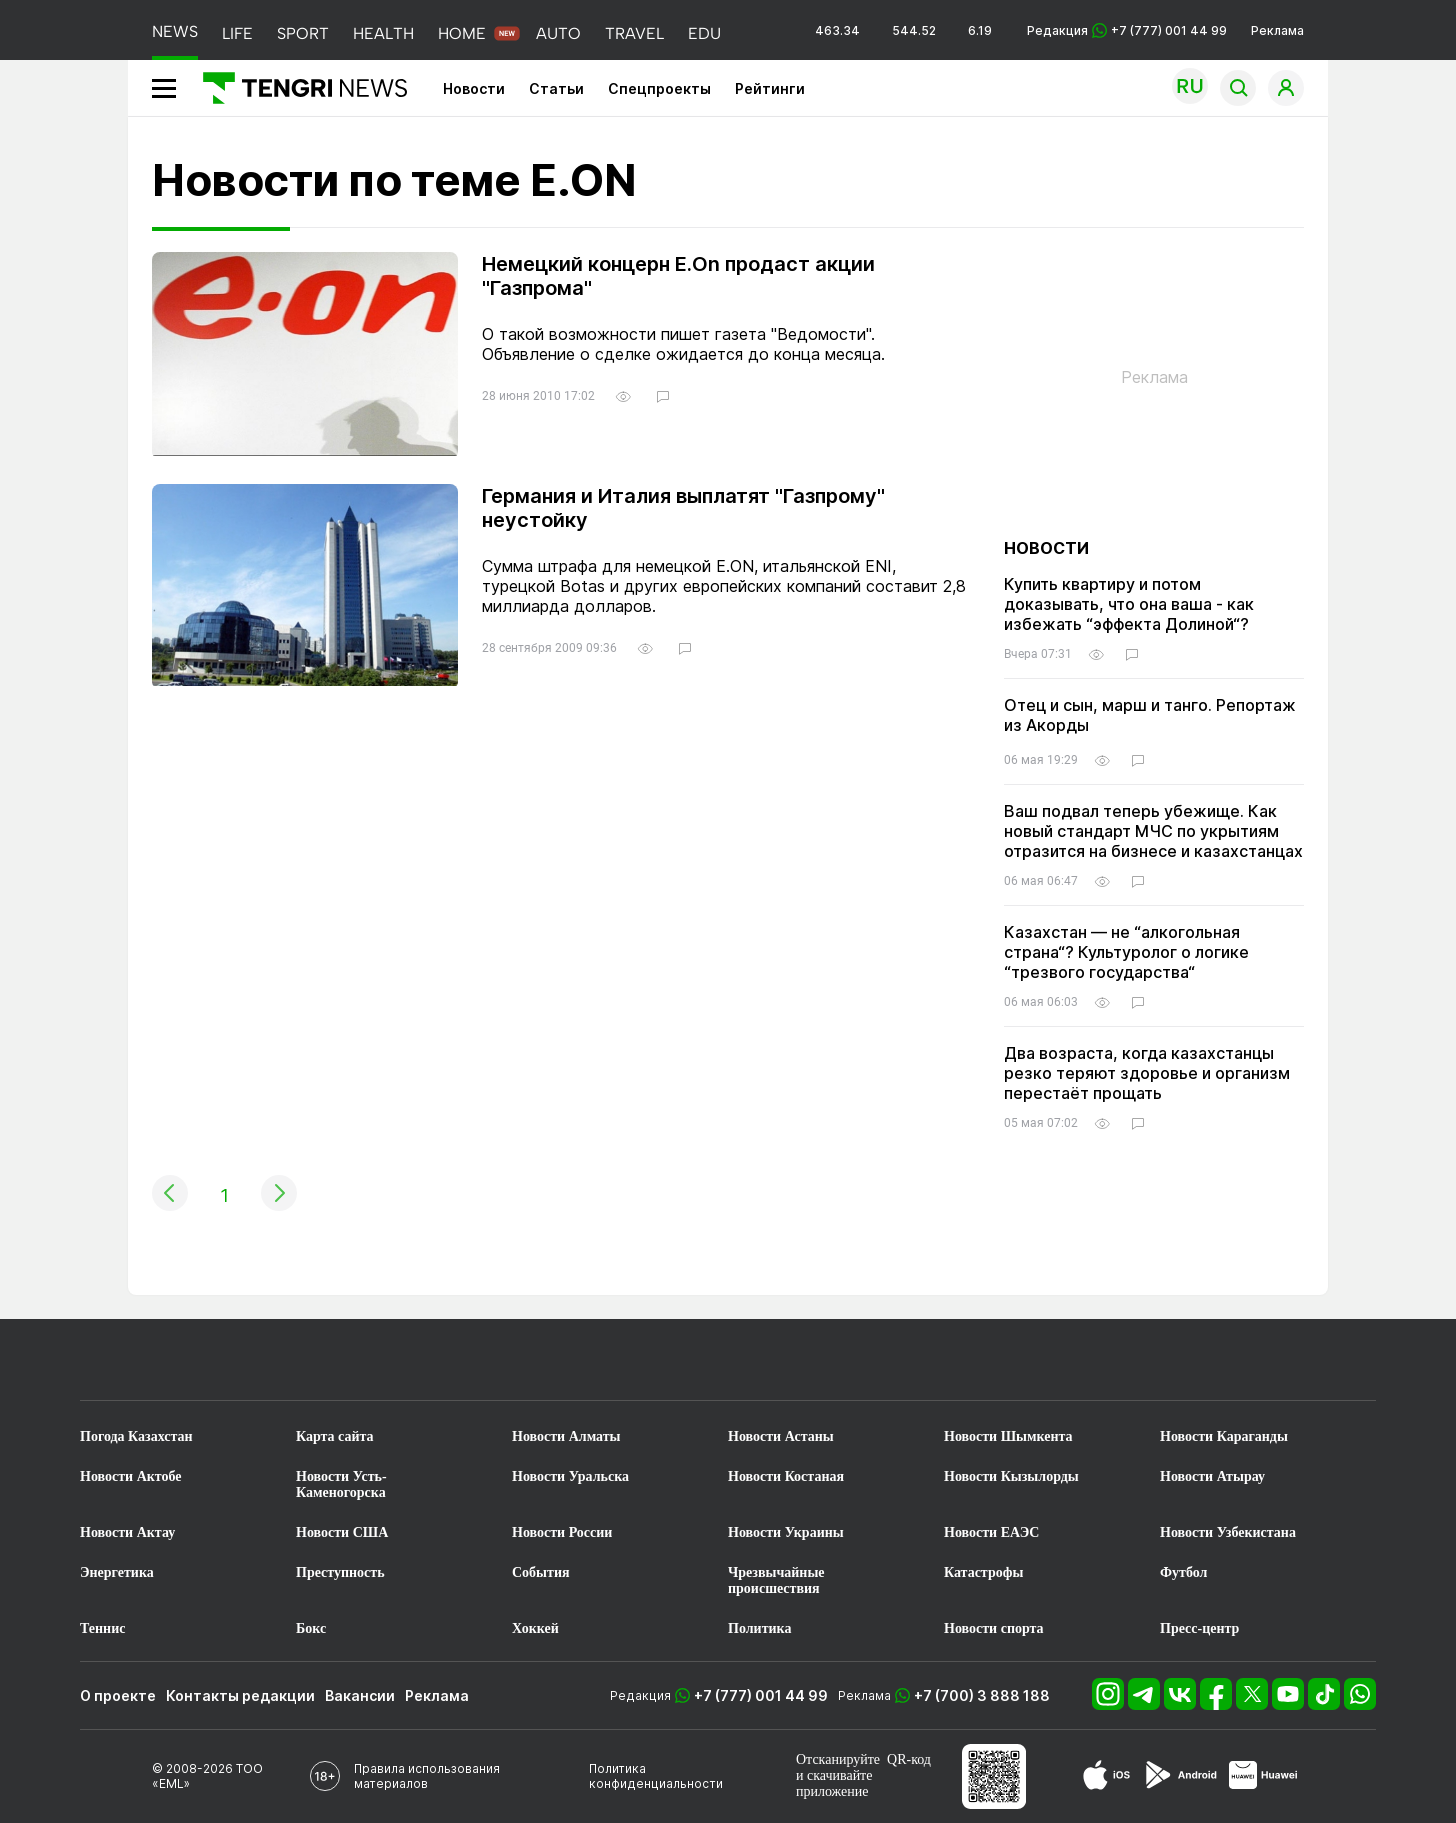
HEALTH (383, 33)
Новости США (342, 1532)
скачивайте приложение (834, 1783)
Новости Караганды (1224, 1436)
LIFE (237, 33)
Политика (759, 1628)
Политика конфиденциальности (656, 1776)
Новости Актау (127, 1532)
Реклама (1277, 30)
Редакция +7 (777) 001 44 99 (1127, 30)
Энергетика (117, 1572)
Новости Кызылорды (1011, 1476)
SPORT (303, 33)
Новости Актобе (131, 1476)
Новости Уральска (570, 1476)
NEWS (175, 31)
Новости (474, 88)
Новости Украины (786, 1532)
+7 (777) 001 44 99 (761, 1695)
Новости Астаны (781, 1436)
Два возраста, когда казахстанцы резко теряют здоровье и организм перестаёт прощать (1147, 1073)
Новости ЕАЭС (991, 1532)
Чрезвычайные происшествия (776, 1580)
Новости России (562, 1532)
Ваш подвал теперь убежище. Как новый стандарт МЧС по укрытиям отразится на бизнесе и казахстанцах (1153, 831)
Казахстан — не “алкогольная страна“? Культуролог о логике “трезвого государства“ (1126, 952)
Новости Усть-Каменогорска (341, 1484)
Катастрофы (983, 1572)
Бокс (311, 1628)
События (541, 1572)
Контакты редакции (240, 1695)
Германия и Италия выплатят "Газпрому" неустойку (683, 508)
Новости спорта (994, 1628)
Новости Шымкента (1008, 1436)
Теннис (102, 1628)
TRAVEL (634, 33)
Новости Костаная (786, 1476)
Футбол (1183, 1572)
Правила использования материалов (427, 1776)
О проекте (118, 1695)
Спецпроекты (659, 88)
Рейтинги (770, 88)
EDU (704, 33)
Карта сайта (335, 1436)
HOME (462, 33)
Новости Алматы (566, 1436)
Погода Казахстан (136, 1436)
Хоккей (535, 1628)
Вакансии (360, 1695)
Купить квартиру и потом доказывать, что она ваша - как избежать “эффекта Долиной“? (1129, 604)
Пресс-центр (1199, 1628)
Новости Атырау (1212, 1476)
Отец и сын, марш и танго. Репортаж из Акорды (1150, 715)
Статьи (556, 88)
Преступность (340, 1572)
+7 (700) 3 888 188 (982, 1695)
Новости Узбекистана (1228, 1532)
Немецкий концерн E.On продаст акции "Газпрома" (678, 276)
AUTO (558, 33)
